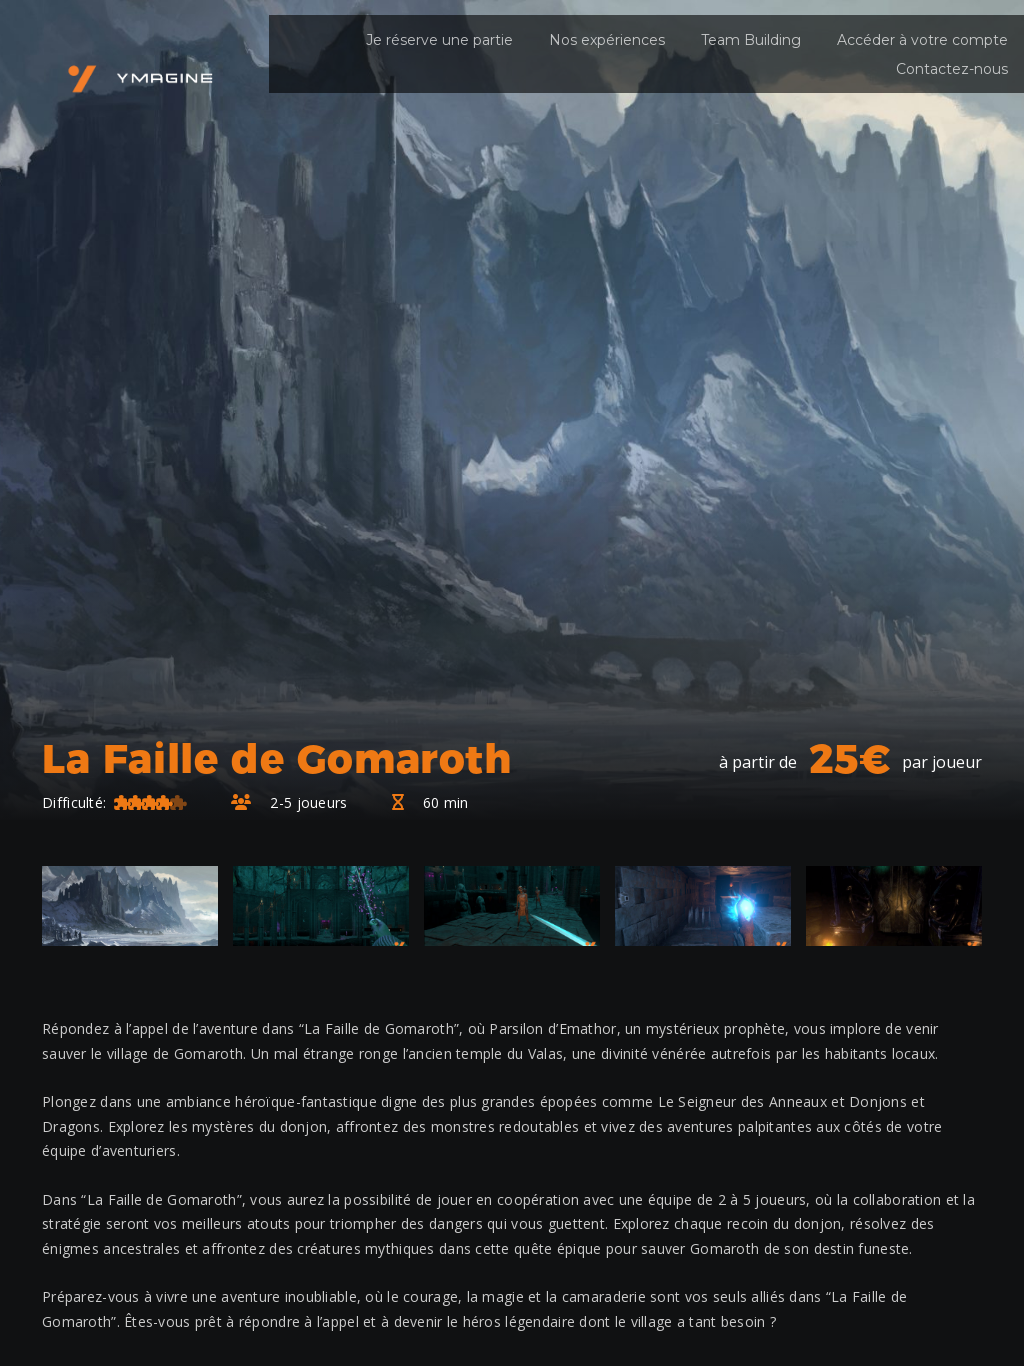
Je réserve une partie (439, 40)
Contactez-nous (952, 69)
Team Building (751, 40)
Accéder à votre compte (922, 40)
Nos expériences (607, 40)
